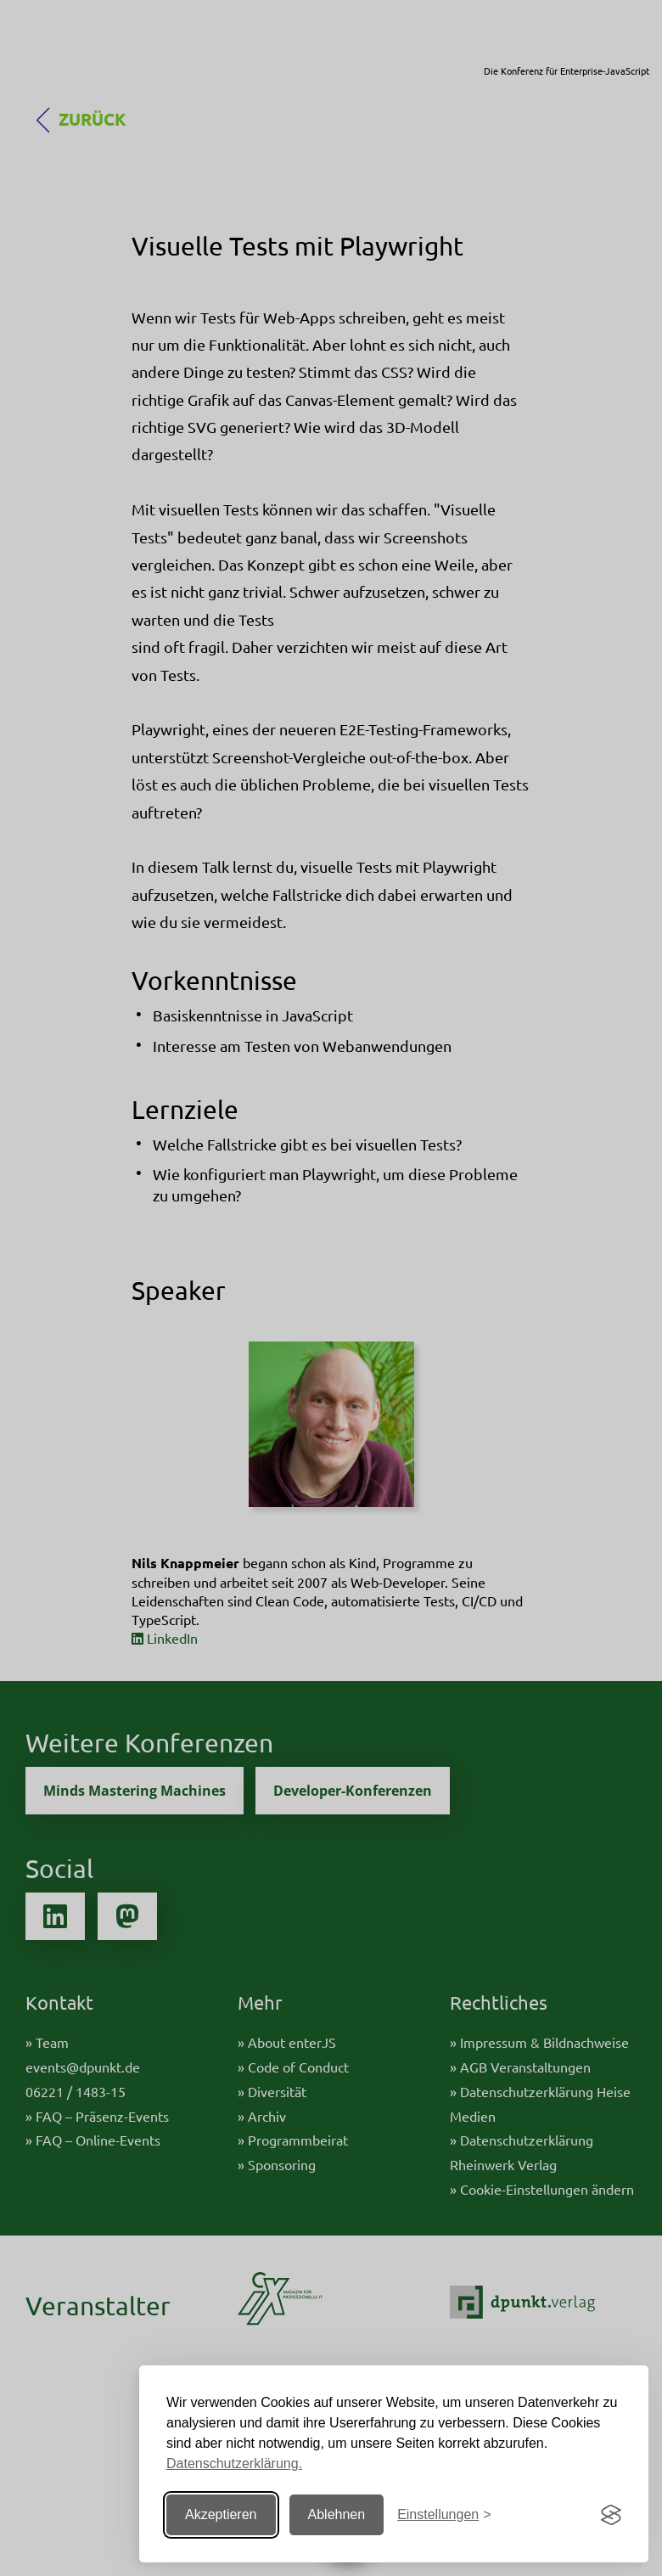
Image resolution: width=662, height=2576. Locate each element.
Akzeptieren (221, 2514)
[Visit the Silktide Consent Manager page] (611, 2515)
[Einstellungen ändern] (444, 2515)
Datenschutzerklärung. (234, 2463)
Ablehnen (337, 2514)
